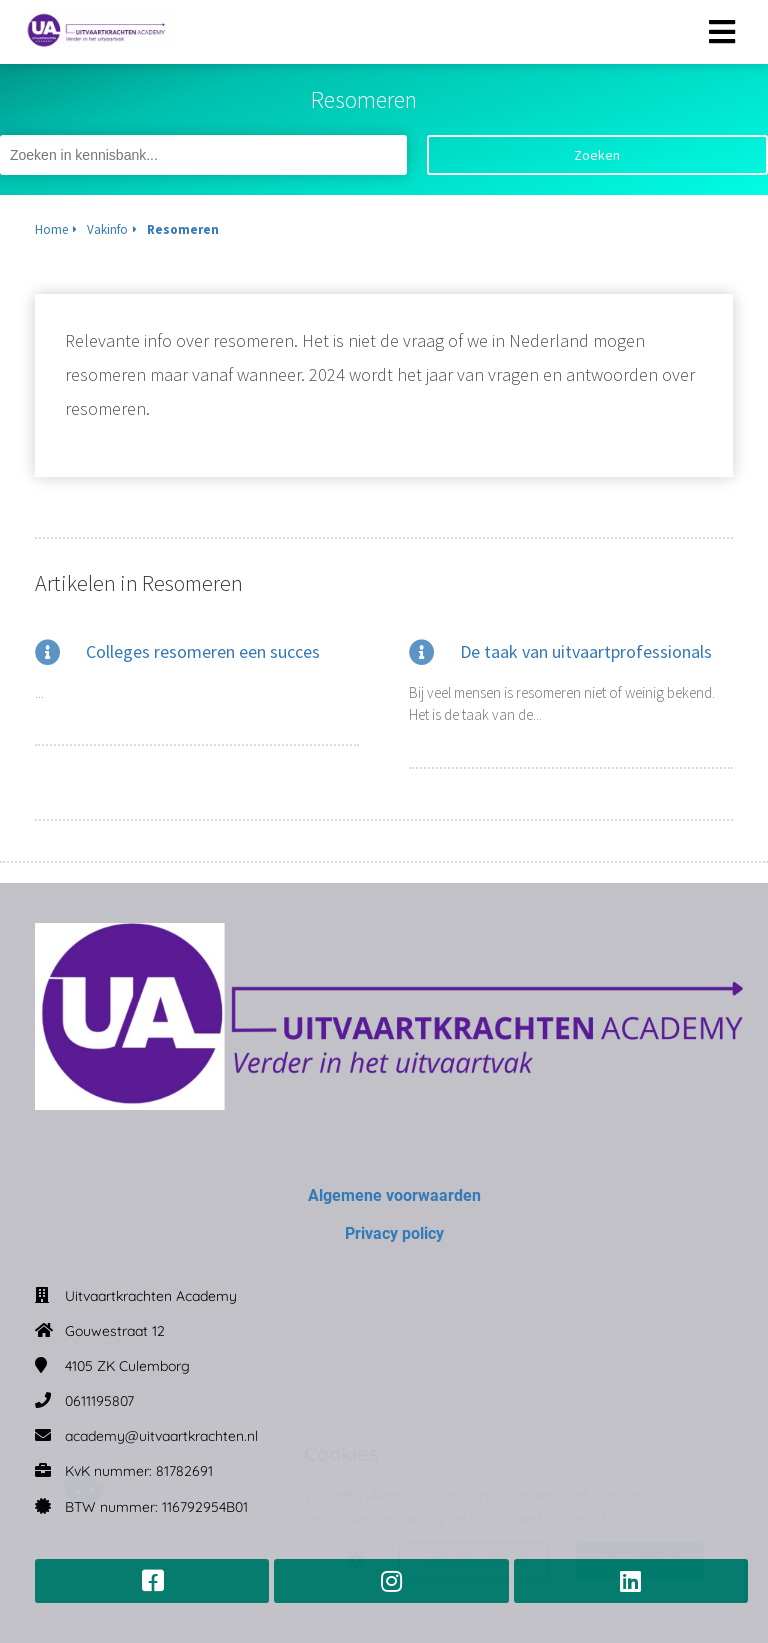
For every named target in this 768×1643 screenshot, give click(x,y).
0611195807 (99, 1401)
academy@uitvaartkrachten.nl (161, 1436)
